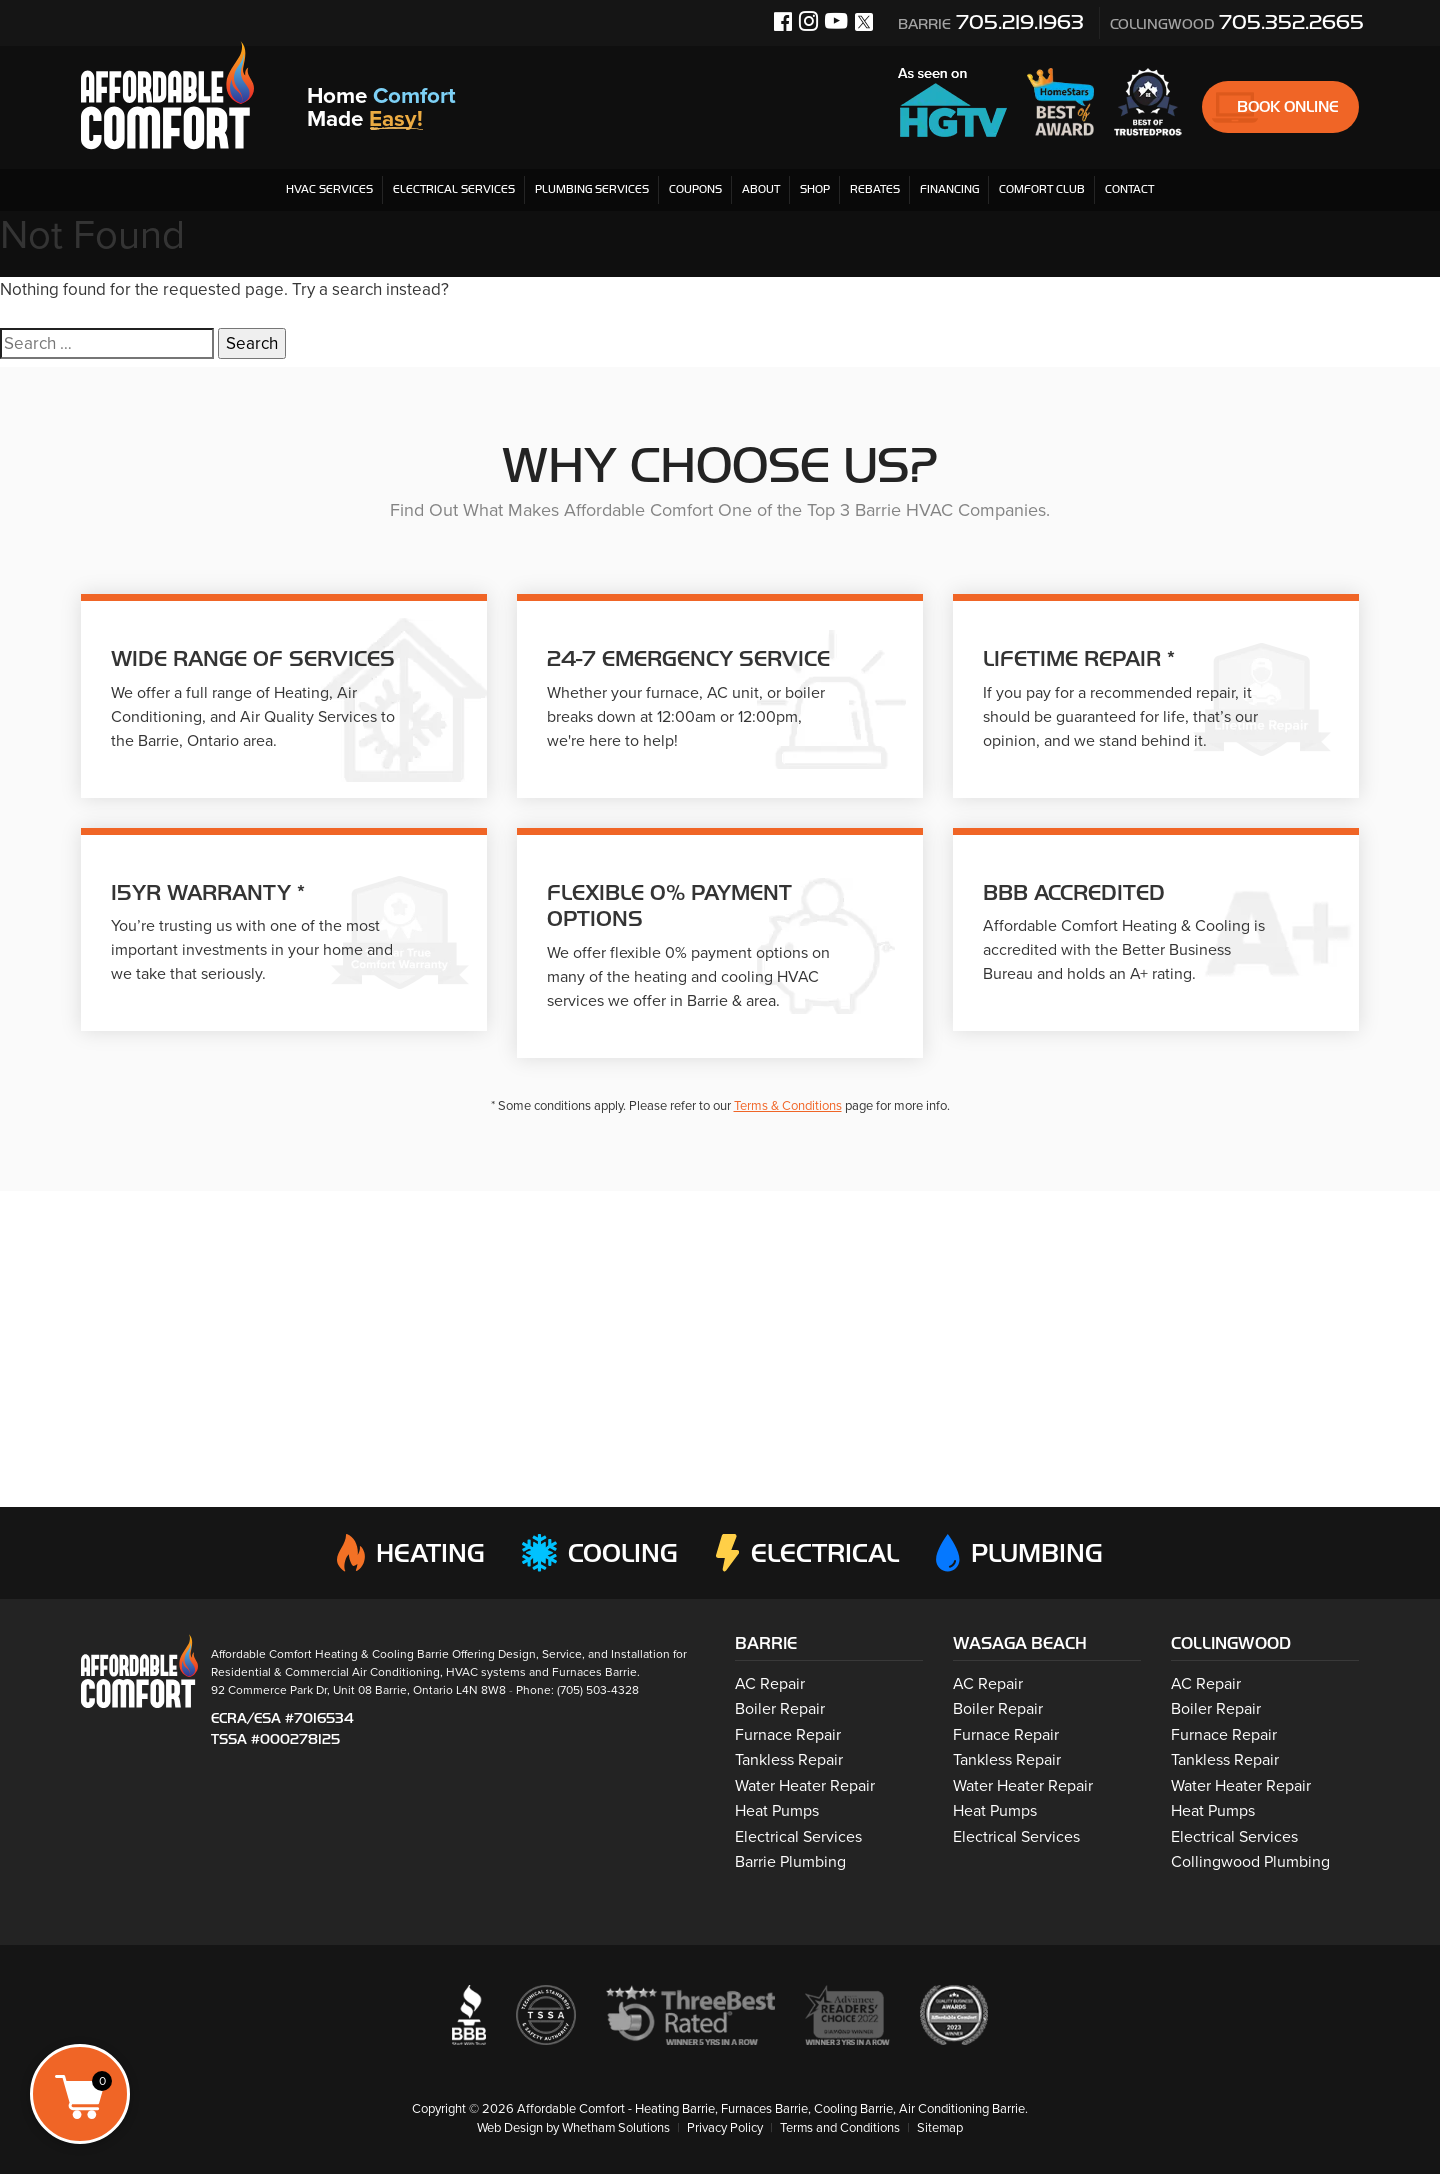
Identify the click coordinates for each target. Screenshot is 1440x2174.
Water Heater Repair (805, 1786)
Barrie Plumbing (790, 1862)
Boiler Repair (780, 1709)
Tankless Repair (789, 1760)
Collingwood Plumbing (1250, 1862)
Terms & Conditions (788, 1106)
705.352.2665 (1237, 22)
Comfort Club (1042, 189)
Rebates (875, 189)
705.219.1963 (991, 22)
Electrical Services (454, 189)
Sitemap (941, 2128)
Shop (815, 189)
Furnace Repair (788, 1735)
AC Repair (770, 1684)
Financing (949, 189)
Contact (1129, 189)
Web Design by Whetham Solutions (573, 2128)
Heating (411, 1553)
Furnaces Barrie (594, 1672)
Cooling (600, 1553)
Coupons (695, 189)
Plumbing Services (592, 189)
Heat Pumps (777, 1811)
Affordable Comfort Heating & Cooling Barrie (330, 1654)
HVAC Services (329, 189)
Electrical (807, 1553)
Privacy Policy (725, 2128)
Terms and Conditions (840, 2128)
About (761, 189)
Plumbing (1019, 1553)
